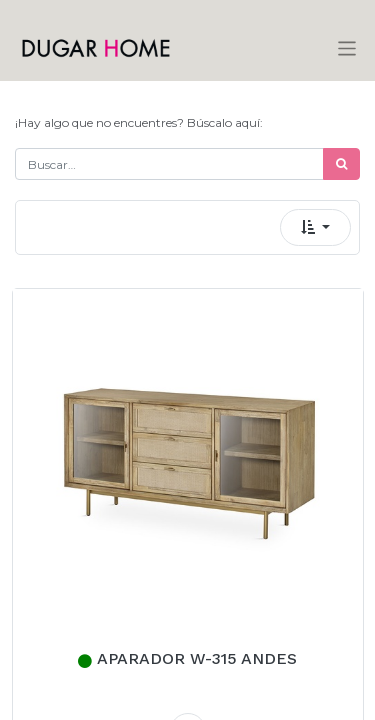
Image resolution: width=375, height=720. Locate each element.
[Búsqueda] (341, 164)
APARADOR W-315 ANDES (197, 658)
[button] (315, 227)
